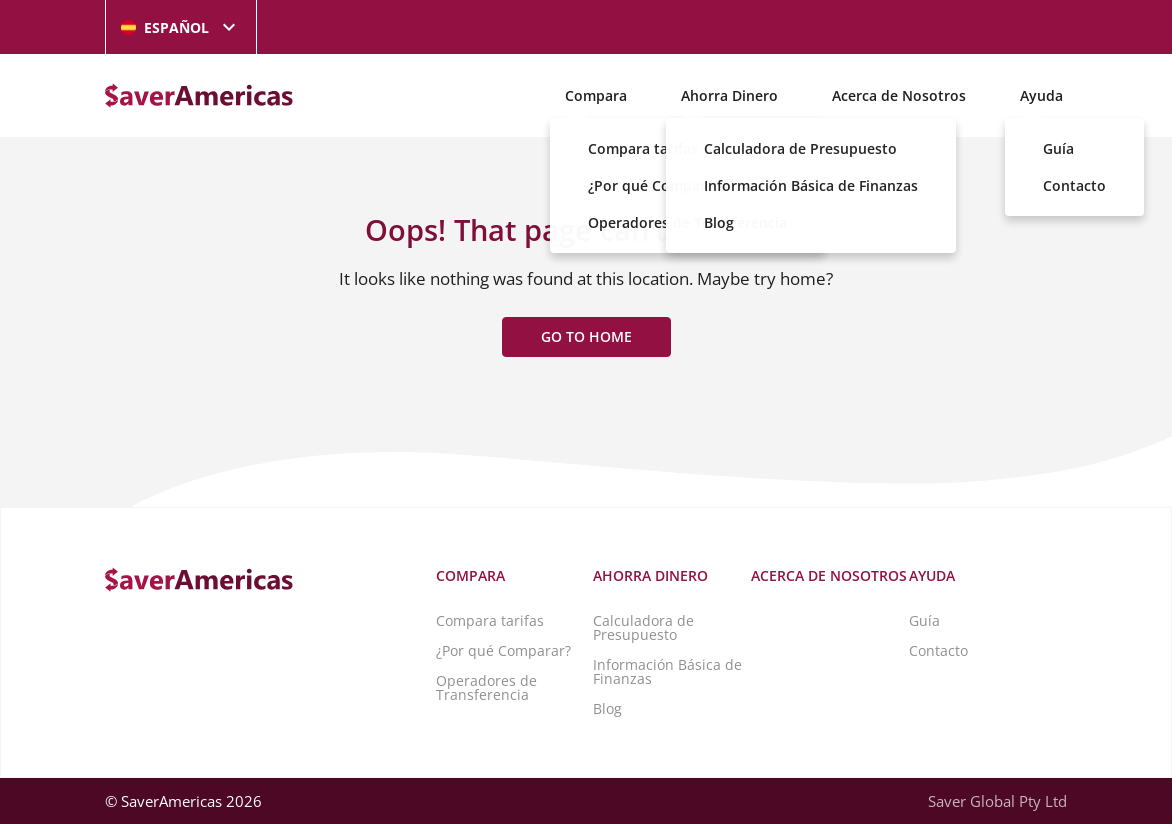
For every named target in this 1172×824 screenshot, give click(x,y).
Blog (607, 708)
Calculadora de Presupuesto (643, 627)
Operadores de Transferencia (486, 687)
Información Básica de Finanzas (667, 671)
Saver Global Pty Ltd (997, 801)
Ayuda (1041, 95)
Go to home (586, 336)
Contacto (938, 650)
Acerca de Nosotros (899, 95)
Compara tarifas (490, 620)
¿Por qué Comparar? (503, 650)
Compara (596, 95)
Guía (924, 620)
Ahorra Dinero (729, 95)
